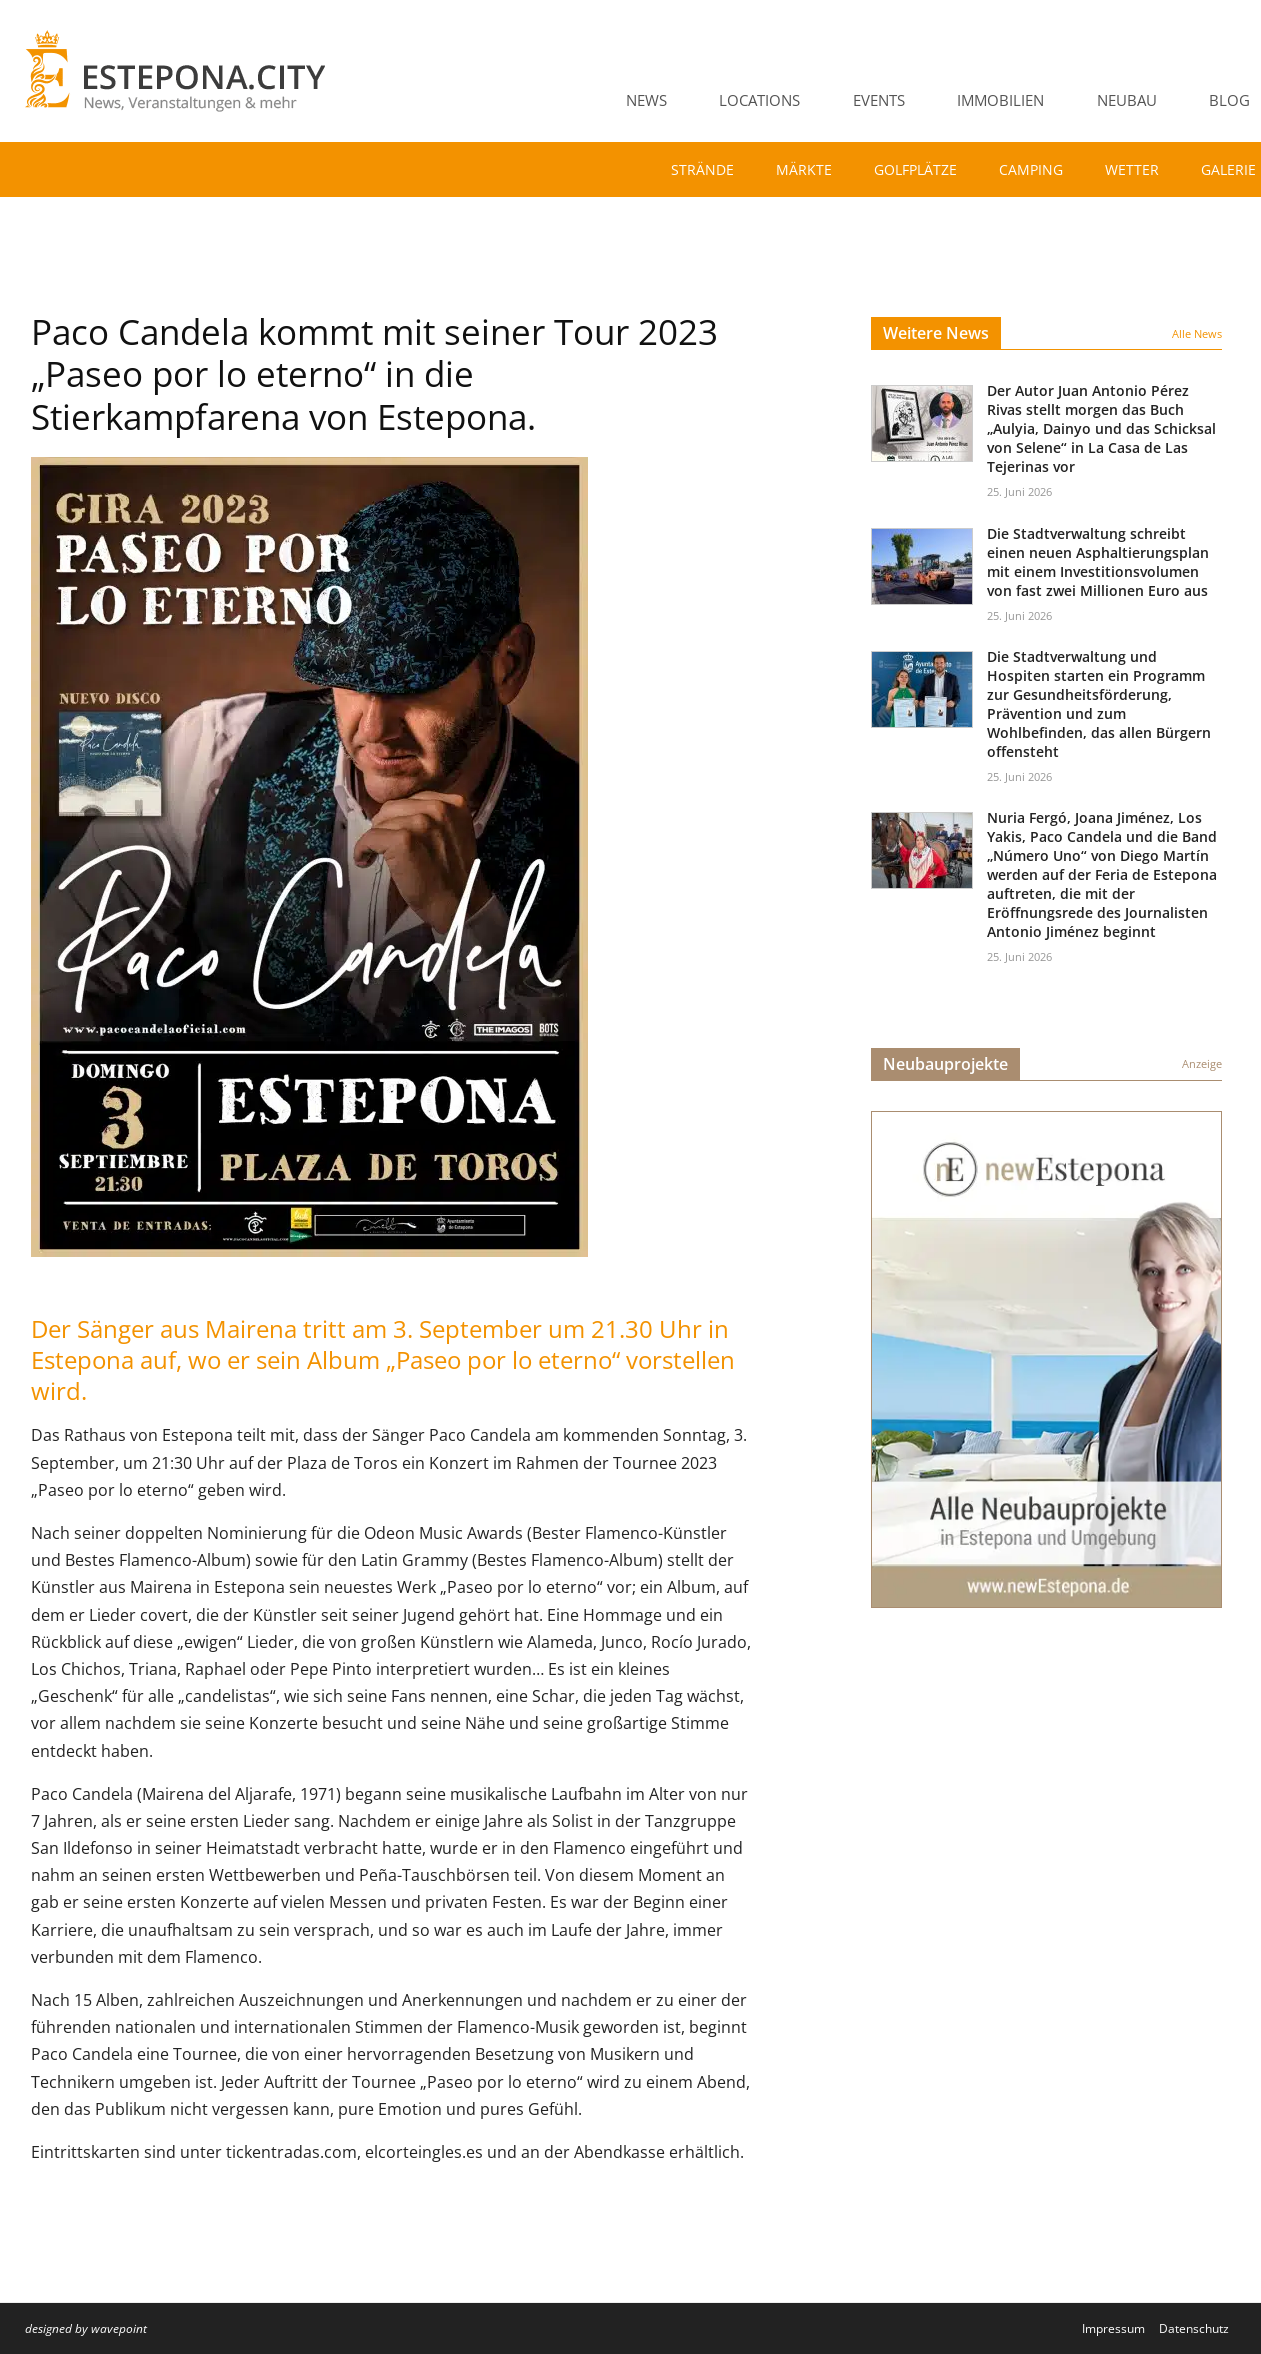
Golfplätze (915, 169)
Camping (1031, 169)
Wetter (1132, 169)
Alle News (1197, 333)
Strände (702, 169)
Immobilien (1000, 100)
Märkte (804, 169)
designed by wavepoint (86, 2328)
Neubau (1127, 100)
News (646, 100)
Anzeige (1202, 1063)
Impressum (1113, 2328)
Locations (759, 100)
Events (879, 100)
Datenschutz (1194, 2328)
